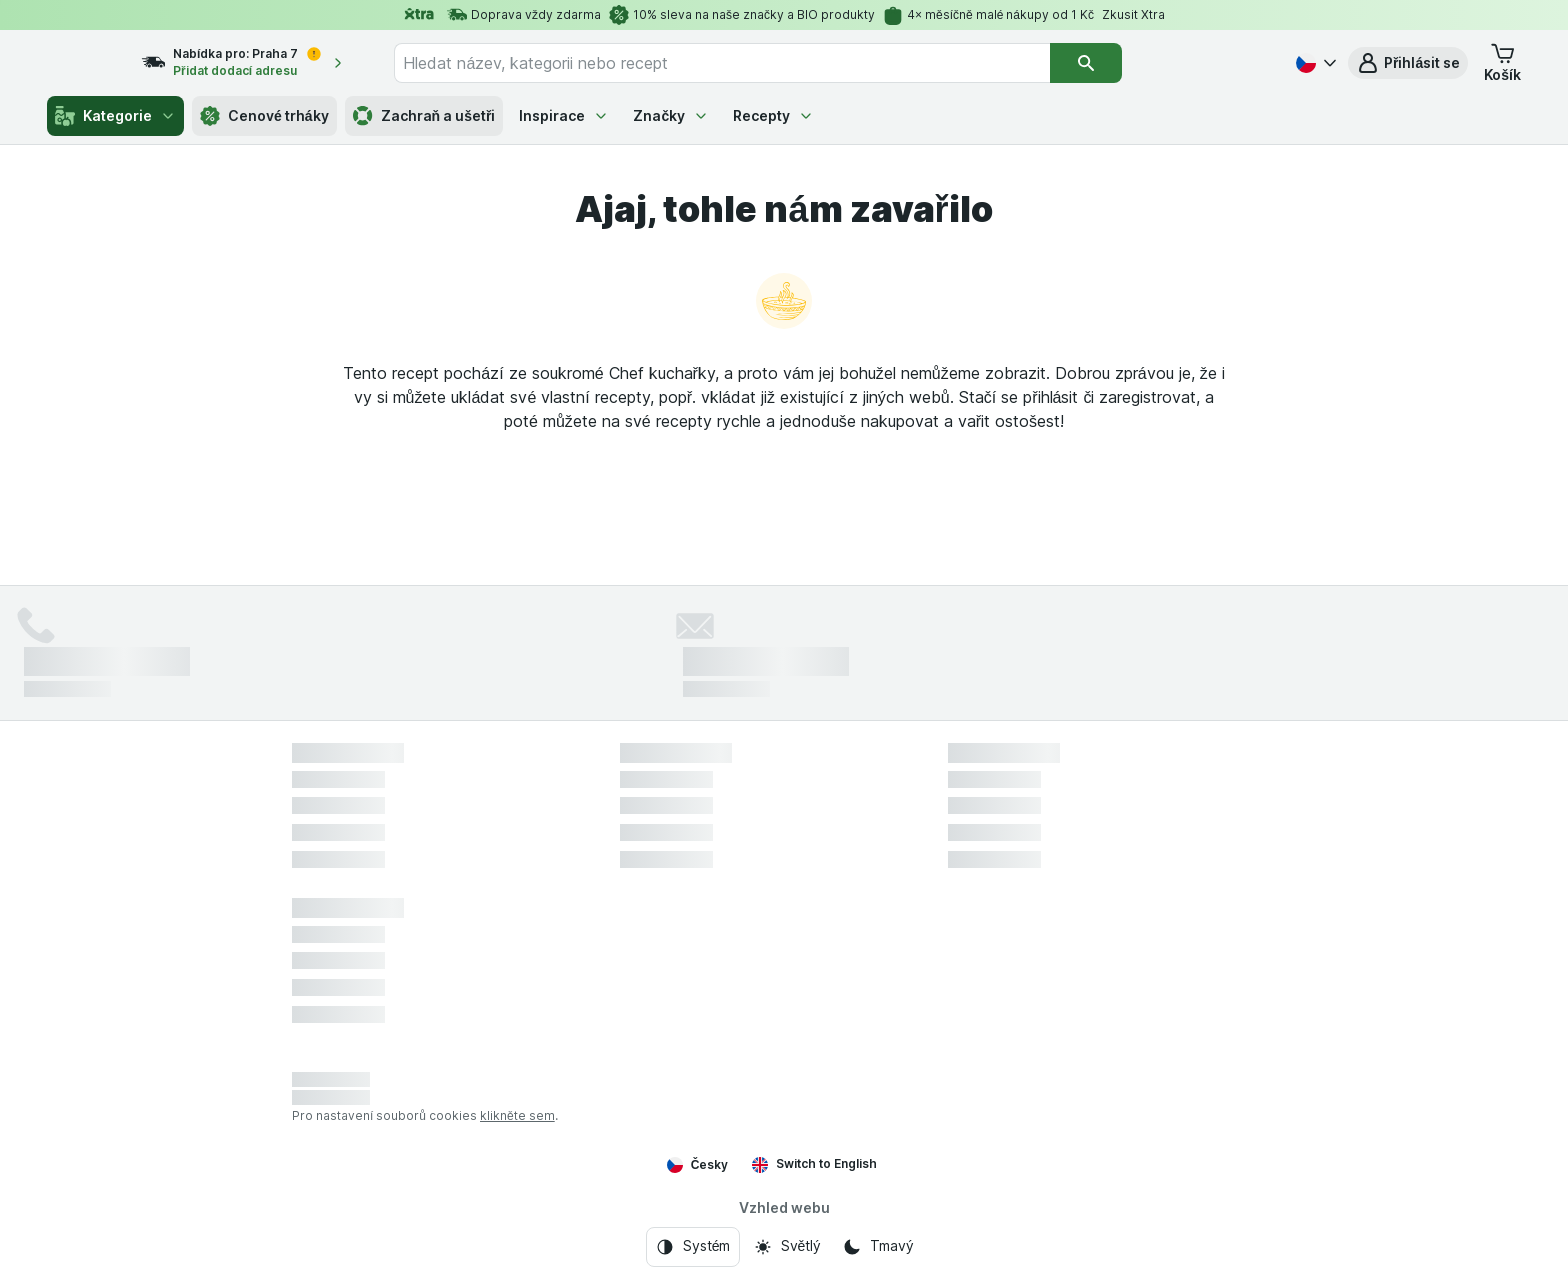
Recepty (773, 115)
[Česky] (1314, 63)
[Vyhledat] (1123, 63)
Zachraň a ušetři (424, 116)
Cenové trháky (264, 116)
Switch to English (814, 1164)
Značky (671, 115)
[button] (1408, 63)
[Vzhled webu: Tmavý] (877, 1247)
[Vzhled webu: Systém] (693, 1247)
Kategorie (115, 116)
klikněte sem (517, 1115)
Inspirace (564, 115)
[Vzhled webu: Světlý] (787, 1247)
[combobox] (759, 63)
